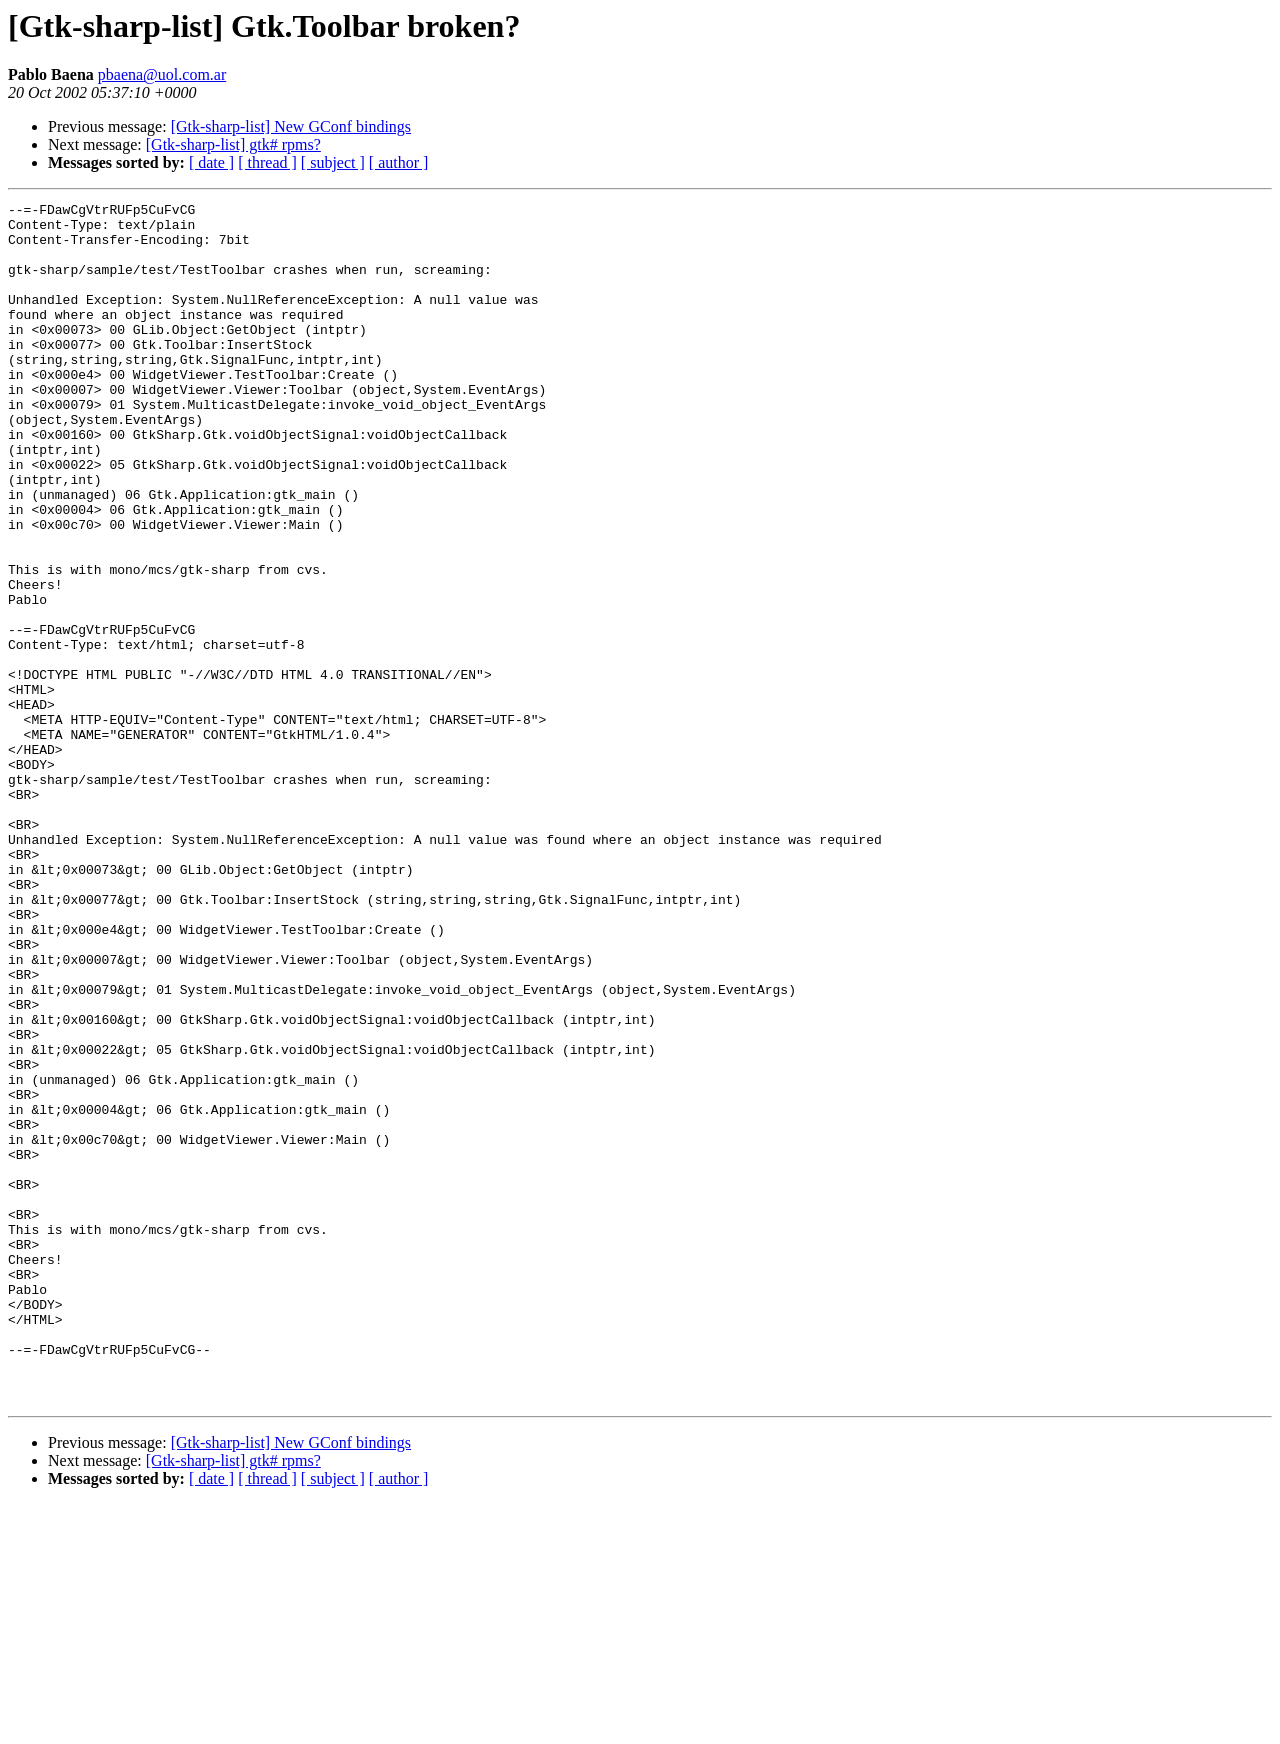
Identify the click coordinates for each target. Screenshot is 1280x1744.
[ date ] (211, 162)
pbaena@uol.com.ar (162, 74)
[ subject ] (333, 162)
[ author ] (399, 162)
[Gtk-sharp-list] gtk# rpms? (233, 144)
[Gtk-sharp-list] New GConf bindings (291, 126)
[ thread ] (267, 162)
